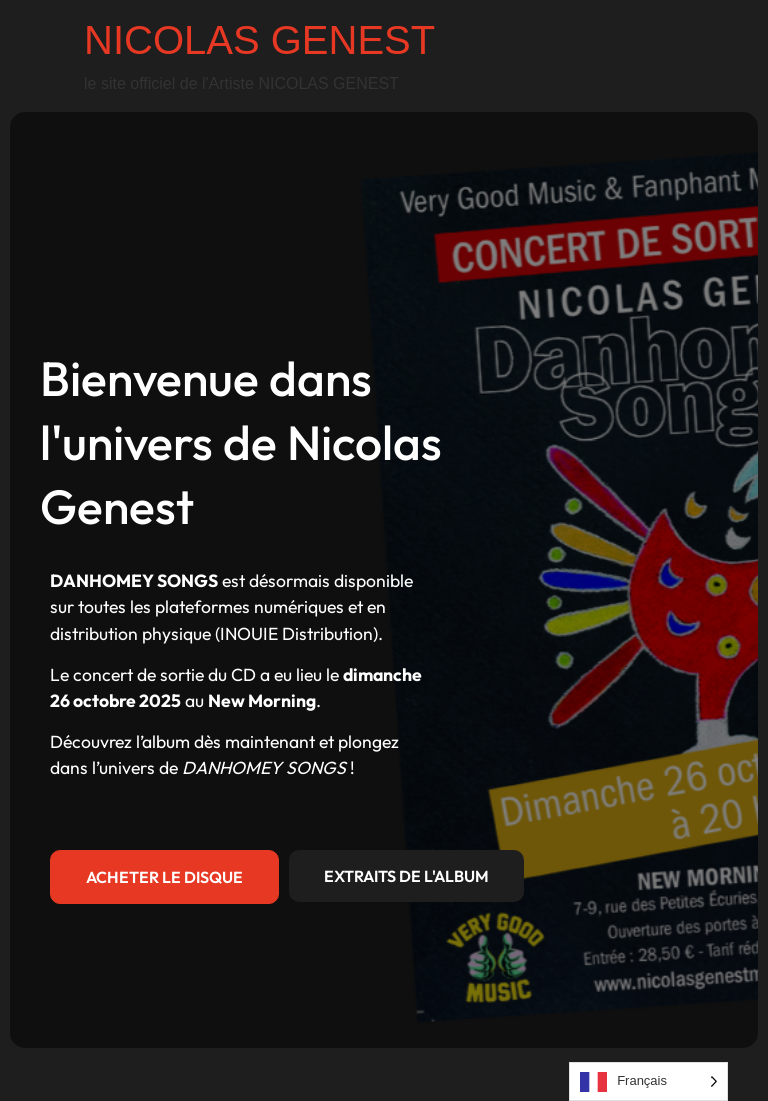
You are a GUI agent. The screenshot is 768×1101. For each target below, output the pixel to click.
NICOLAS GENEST (259, 40)
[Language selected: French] (648, 1081)
